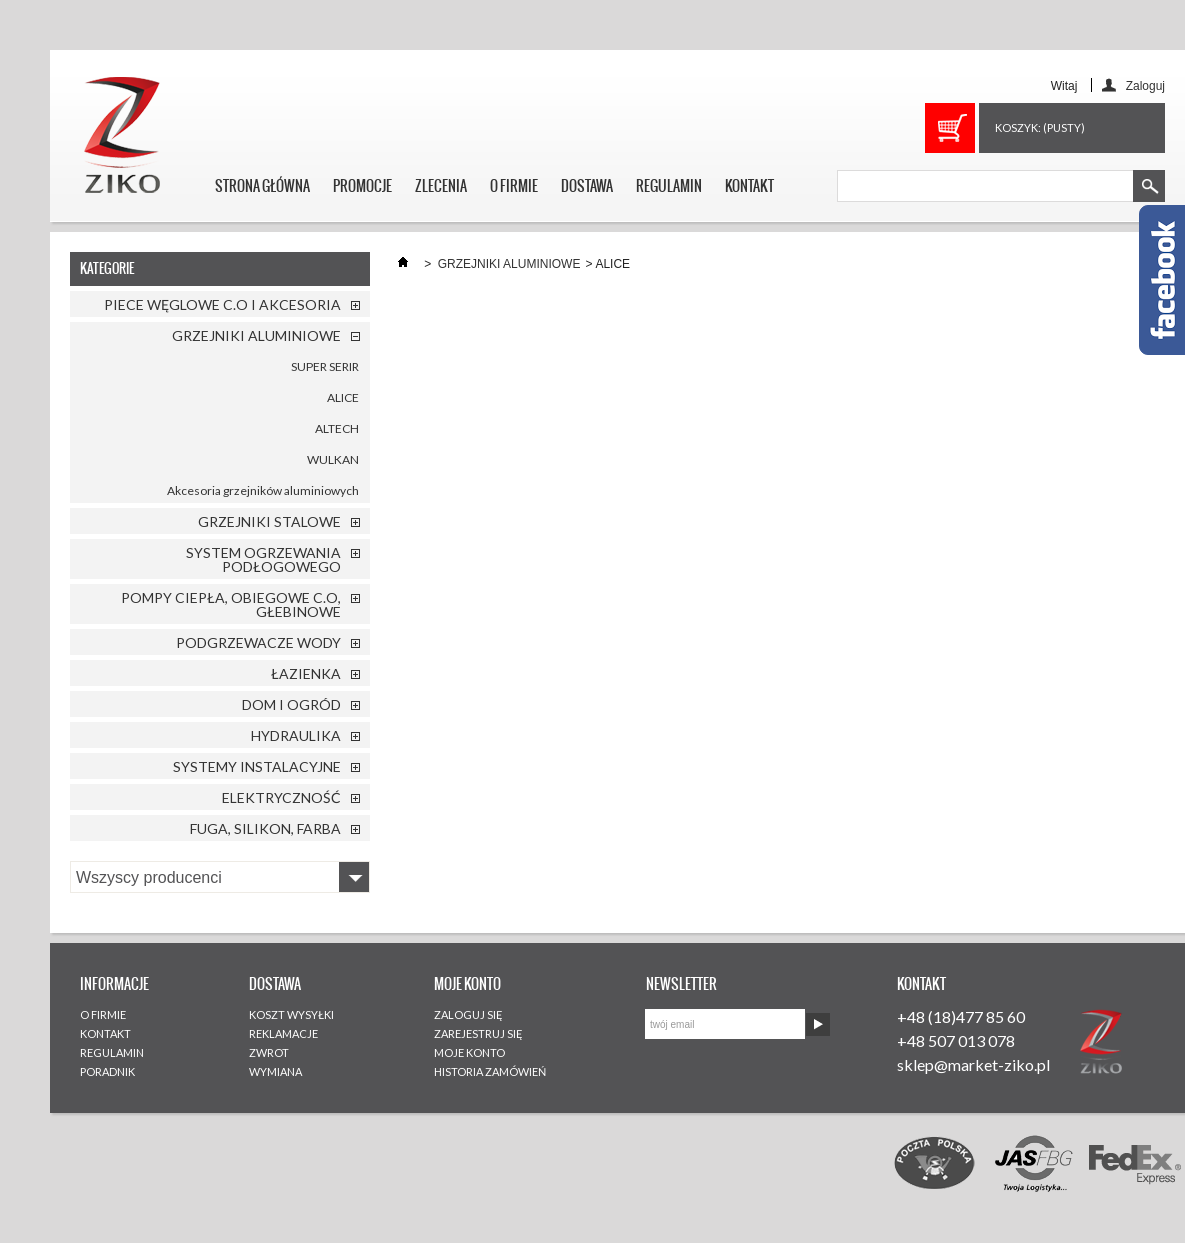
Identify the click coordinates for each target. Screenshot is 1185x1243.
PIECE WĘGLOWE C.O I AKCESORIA (222, 304)
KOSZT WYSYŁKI (291, 1014)
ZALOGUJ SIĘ (468, 1014)
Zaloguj (1145, 85)
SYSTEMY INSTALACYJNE (257, 766)
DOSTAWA (587, 186)
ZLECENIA (441, 186)
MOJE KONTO (469, 1052)
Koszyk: (1040, 127)
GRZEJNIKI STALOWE (269, 521)
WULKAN (333, 459)
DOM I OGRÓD (291, 704)
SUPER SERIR (325, 366)
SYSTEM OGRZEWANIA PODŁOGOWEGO (263, 559)
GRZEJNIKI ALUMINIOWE (256, 335)
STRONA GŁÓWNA (262, 186)
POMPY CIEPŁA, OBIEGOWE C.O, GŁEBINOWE (231, 604)
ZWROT (269, 1052)
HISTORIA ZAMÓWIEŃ (490, 1071)
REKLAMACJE (283, 1033)
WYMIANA (275, 1071)
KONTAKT (749, 186)
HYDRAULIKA (296, 735)
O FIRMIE (514, 186)
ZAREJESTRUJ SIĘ (478, 1033)
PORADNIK (107, 1071)
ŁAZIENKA (306, 673)
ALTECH (337, 428)
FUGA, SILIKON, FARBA (265, 828)
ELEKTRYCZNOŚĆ (281, 797)
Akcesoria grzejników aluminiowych (263, 490)
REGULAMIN (669, 186)
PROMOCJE (362, 186)
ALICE (343, 397)
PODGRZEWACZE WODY (258, 642)
